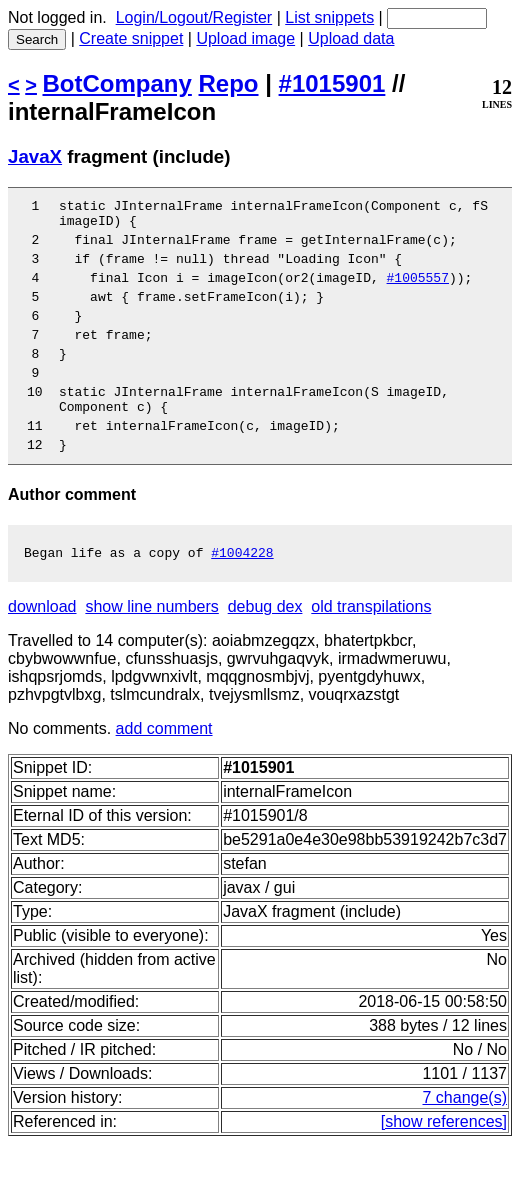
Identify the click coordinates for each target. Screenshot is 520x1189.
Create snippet (131, 38)
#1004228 (242, 597)
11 (42, 464)
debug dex (265, 651)
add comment (164, 773)
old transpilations (371, 651)
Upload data (351, 38)
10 (42, 424)
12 (42, 486)
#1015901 (332, 83)
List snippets (329, 17)
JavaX (35, 156)
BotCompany (117, 83)
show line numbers (151, 651)
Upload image (245, 38)
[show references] (444, 1166)
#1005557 (417, 292)
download (42, 651)
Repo (229, 83)
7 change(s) (465, 1142)
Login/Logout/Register (194, 17)
